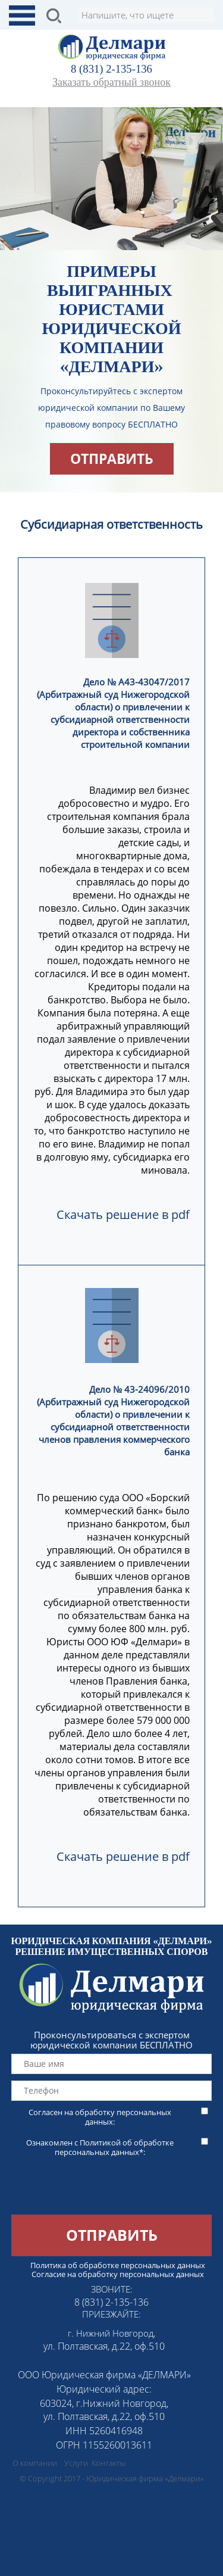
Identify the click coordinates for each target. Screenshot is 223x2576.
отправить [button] (111, 458)
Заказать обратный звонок (111, 82)
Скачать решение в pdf (123, 1214)
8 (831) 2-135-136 (111, 69)
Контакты (108, 2463)
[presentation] (90, 2191)
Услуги (76, 2463)
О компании (34, 2463)
